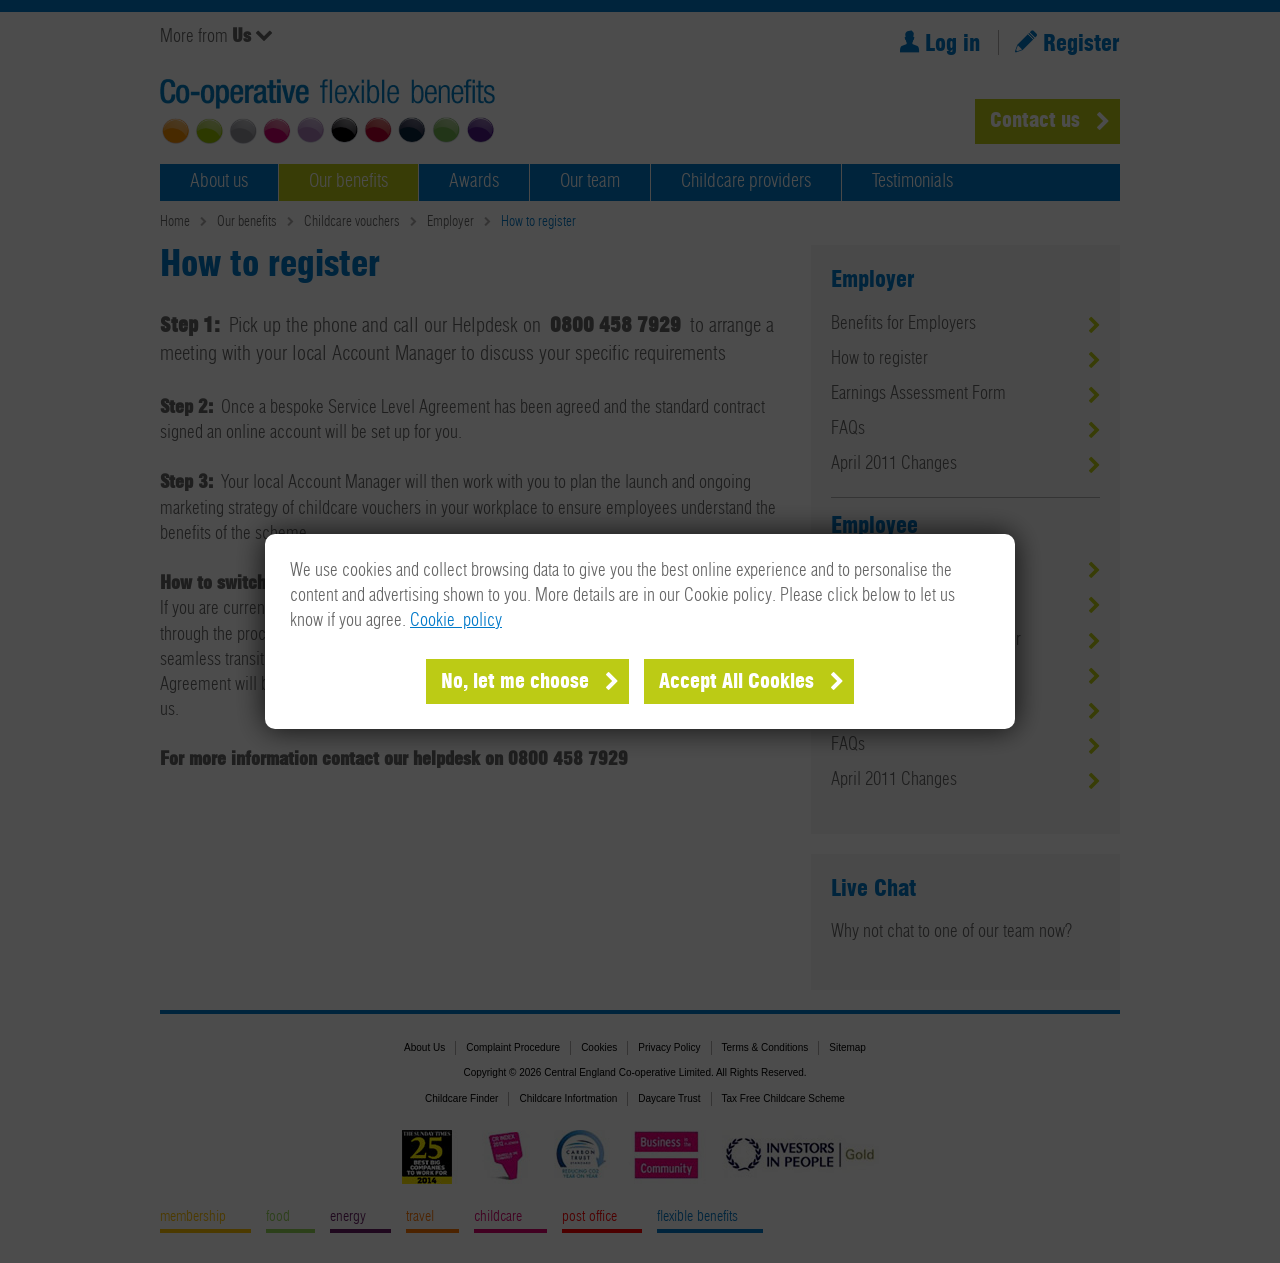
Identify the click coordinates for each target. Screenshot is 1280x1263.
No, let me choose (515, 682)
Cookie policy (456, 621)
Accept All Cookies (736, 682)
